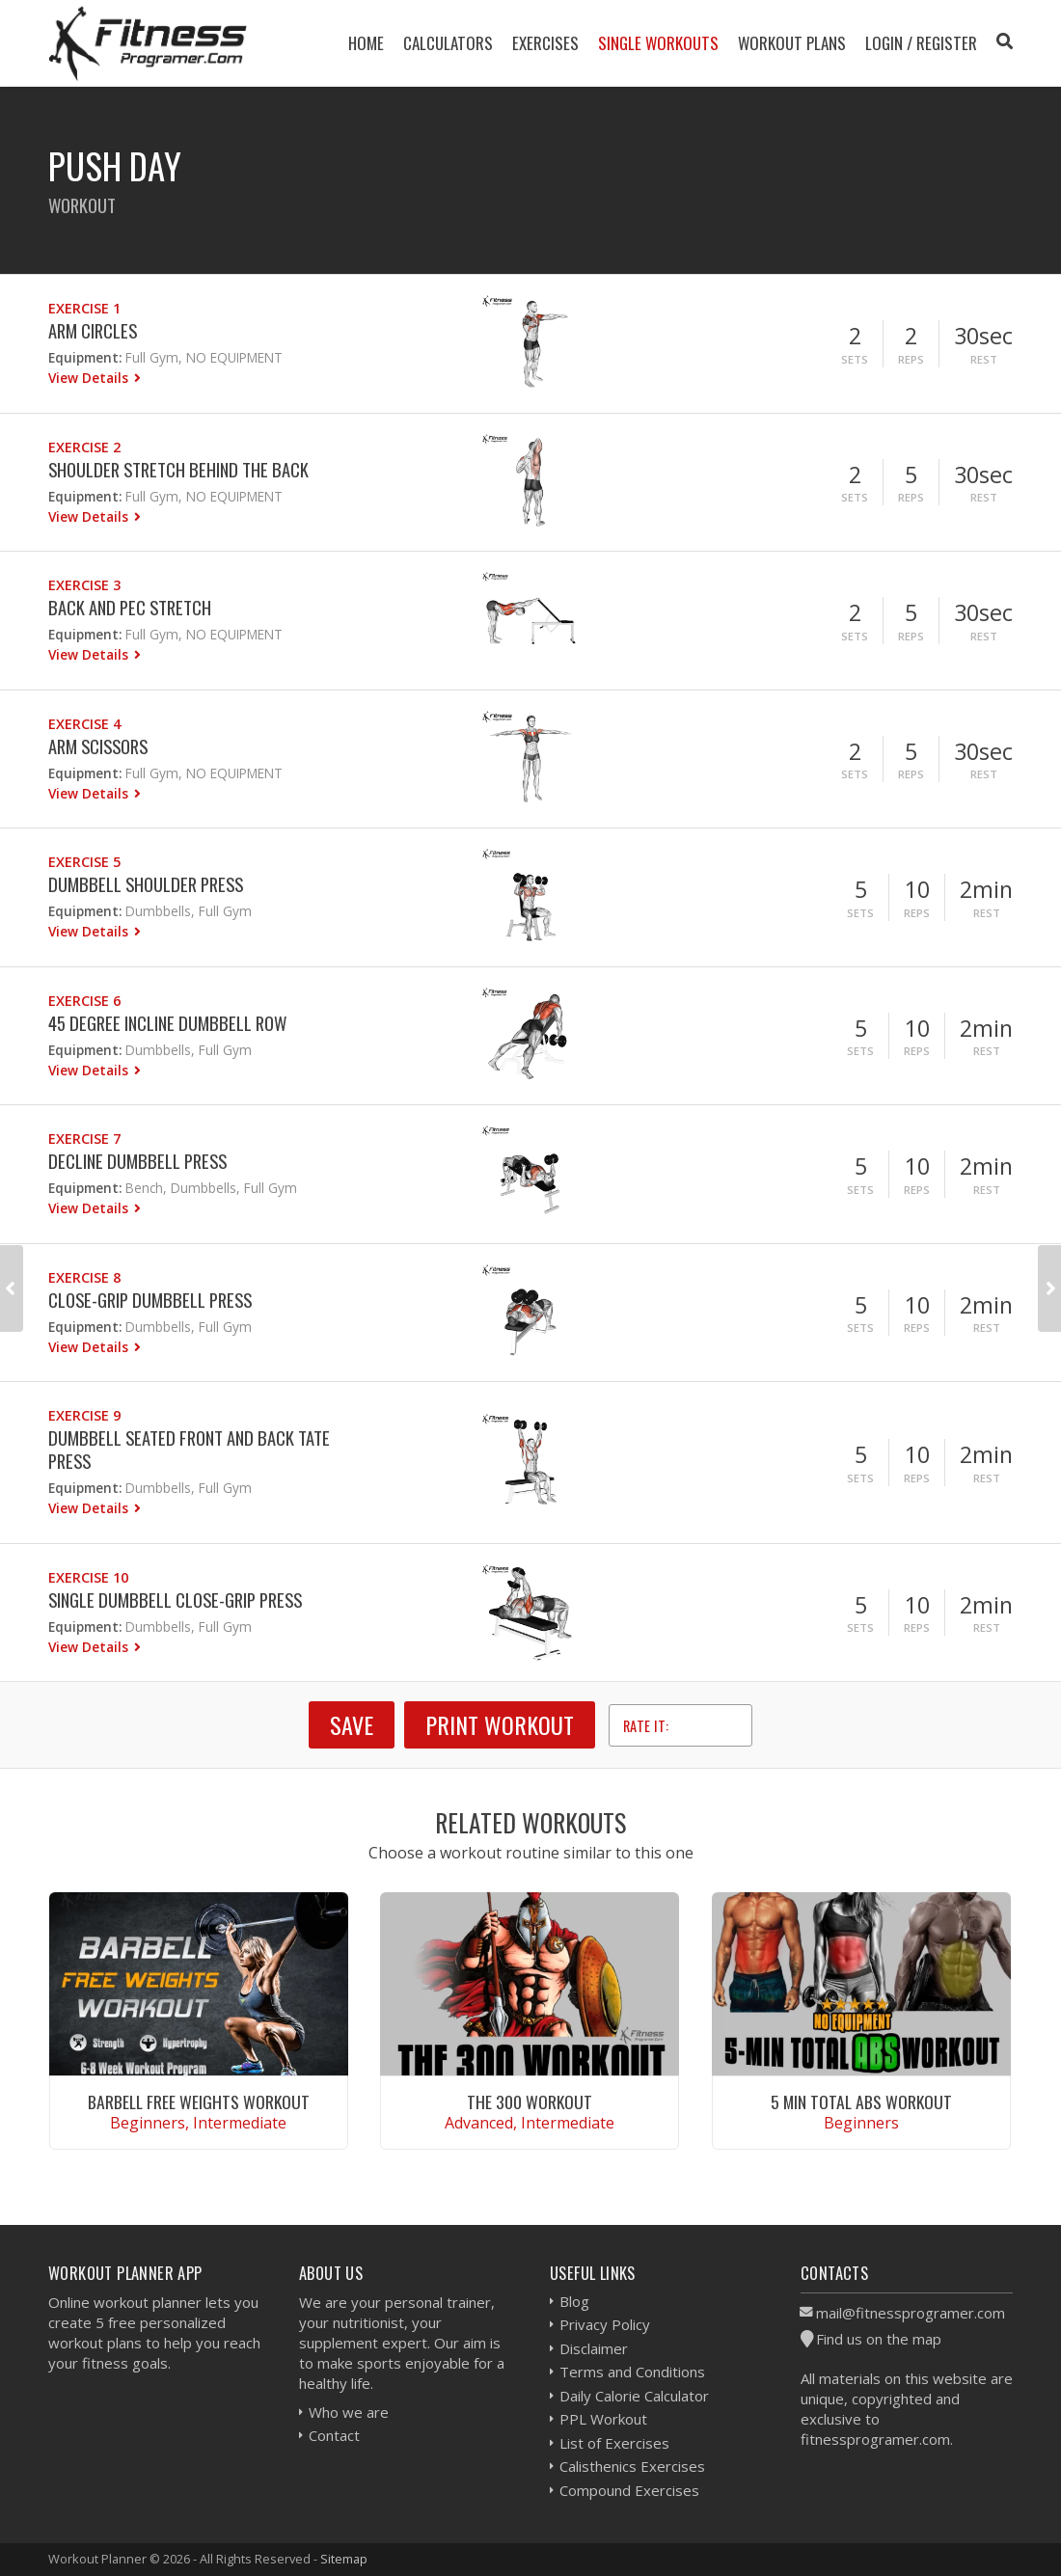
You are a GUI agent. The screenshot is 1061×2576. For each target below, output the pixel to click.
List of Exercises (614, 2443)
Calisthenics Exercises (632, 2466)
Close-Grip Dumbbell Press (150, 1300)
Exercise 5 (84, 862)
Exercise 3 (84, 585)
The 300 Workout (529, 2101)
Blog (574, 2301)
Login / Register (921, 43)
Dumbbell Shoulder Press (145, 884)
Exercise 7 (84, 1138)
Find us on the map (878, 2338)
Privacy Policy (604, 2324)
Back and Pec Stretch (129, 607)
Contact (334, 2435)
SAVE (351, 1724)
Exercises (545, 43)
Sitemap (343, 2558)
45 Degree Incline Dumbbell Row (167, 1023)
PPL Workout (603, 2418)
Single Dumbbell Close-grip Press (175, 1599)
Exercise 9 (84, 1415)
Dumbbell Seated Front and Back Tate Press (189, 1449)
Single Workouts (658, 43)
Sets (854, 359)
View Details (90, 377)
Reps (911, 359)
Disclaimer (593, 2348)
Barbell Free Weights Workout (199, 2101)
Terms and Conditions (632, 2371)
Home (366, 43)
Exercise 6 (84, 1000)
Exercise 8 (84, 1277)
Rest (983, 359)
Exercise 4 (84, 724)
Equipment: (85, 357)
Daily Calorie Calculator (634, 2395)
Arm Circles (92, 330)
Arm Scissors (98, 746)
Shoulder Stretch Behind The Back (178, 469)
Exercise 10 (88, 1577)
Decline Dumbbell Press (137, 1161)
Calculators (448, 43)
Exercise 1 (84, 308)
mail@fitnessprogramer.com (910, 2312)
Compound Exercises (629, 2490)
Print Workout (499, 1724)
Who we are (349, 2412)
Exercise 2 (84, 447)
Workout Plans (792, 43)
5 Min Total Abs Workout (861, 2101)
